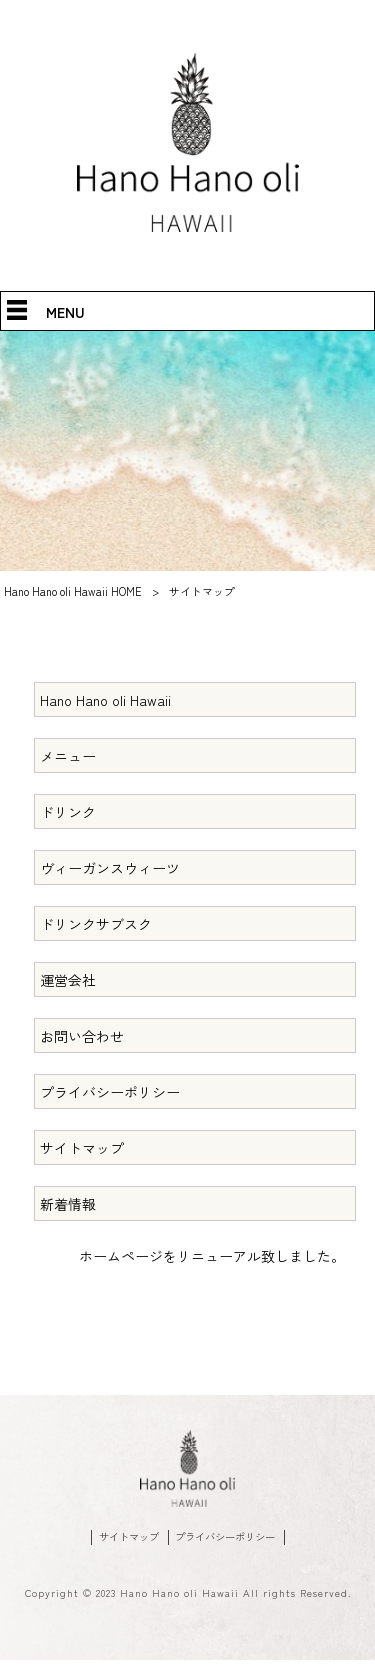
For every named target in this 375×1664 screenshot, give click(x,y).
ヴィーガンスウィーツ (110, 868)
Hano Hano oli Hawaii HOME (73, 591)
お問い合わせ (82, 1036)
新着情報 (68, 1204)
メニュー (68, 756)
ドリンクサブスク (96, 924)
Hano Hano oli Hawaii (105, 700)
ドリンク (68, 812)
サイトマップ (82, 1148)
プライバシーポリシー (110, 1092)
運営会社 (68, 980)
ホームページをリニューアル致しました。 (212, 1256)
